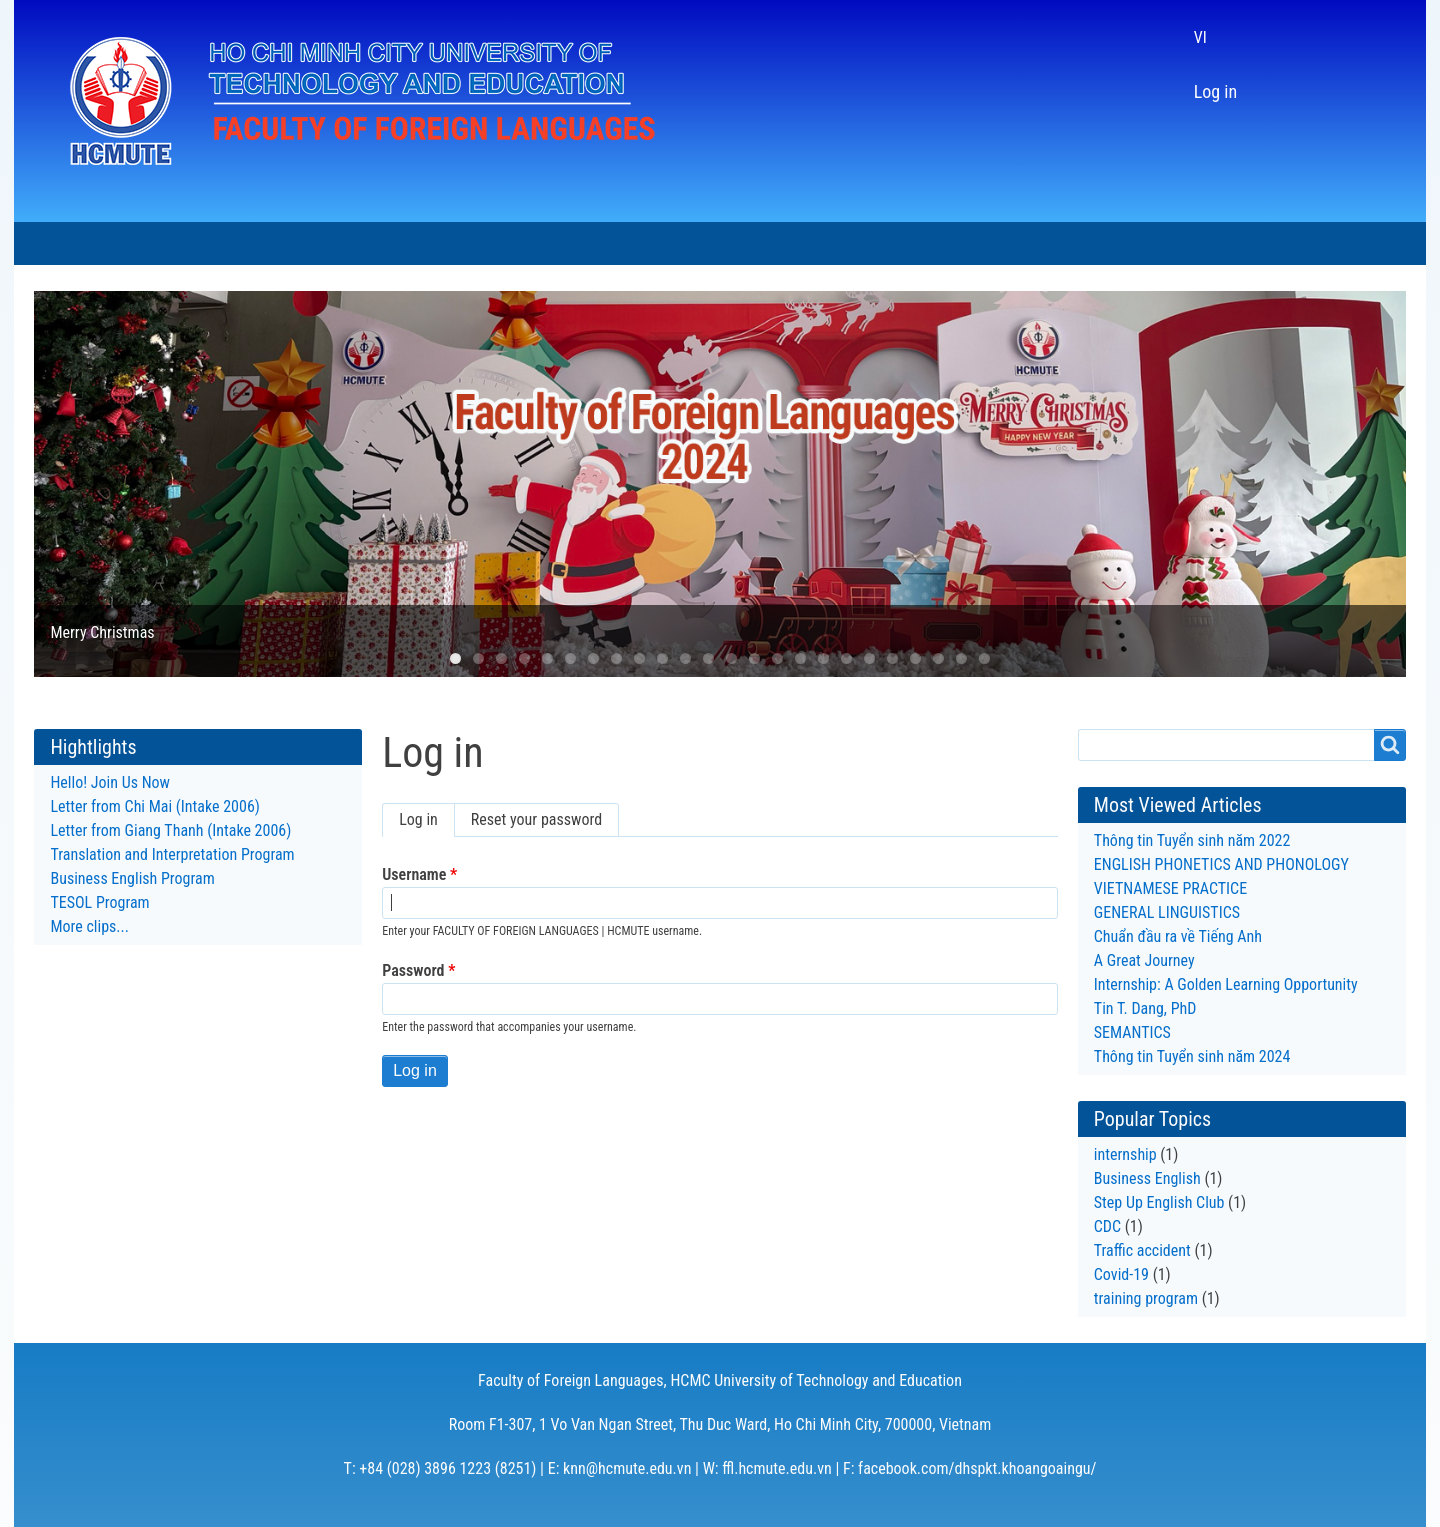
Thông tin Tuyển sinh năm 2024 (1192, 1056)
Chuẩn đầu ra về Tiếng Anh (1178, 936)
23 (961, 658)
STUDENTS (464, 243)
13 (731, 658)
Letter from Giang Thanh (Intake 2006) (170, 830)
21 (915, 658)
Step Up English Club (1159, 1202)
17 (823, 658)
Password (413, 970)
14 (754, 658)
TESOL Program (99, 902)
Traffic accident (1142, 1250)
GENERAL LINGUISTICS (1167, 912)
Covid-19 (1121, 1274)
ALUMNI (814, 243)
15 (777, 658)
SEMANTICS (1132, 1032)
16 (800, 658)
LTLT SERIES (703, 243)
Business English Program (132, 878)
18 (846, 658)
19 (869, 658)
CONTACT (917, 243)
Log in (1215, 91)
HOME (66, 243)
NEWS (239, 243)
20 (892, 658)
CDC (1107, 1226)
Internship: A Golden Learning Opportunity (1228, 984)
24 (984, 658)
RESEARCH (582, 243)
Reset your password (536, 819)
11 (685, 658)
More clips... (89, 926)
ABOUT (154, 243)
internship (1125, 1154)
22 (938, 658)
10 (662, 658)
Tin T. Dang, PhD (1145, 1008)
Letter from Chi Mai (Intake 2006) (154, 806)
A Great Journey (1144, 960)
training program (1146, 1298)
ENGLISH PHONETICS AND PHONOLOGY (1221, 864)
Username (414, 874)
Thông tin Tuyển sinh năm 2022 (1192, 840)
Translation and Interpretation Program (172, 854)
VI (1200, 37)
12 (708, 658)
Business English (1147, 1178)
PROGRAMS (343, 243)
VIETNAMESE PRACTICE (1170, 888)
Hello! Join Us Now (110, 782)
